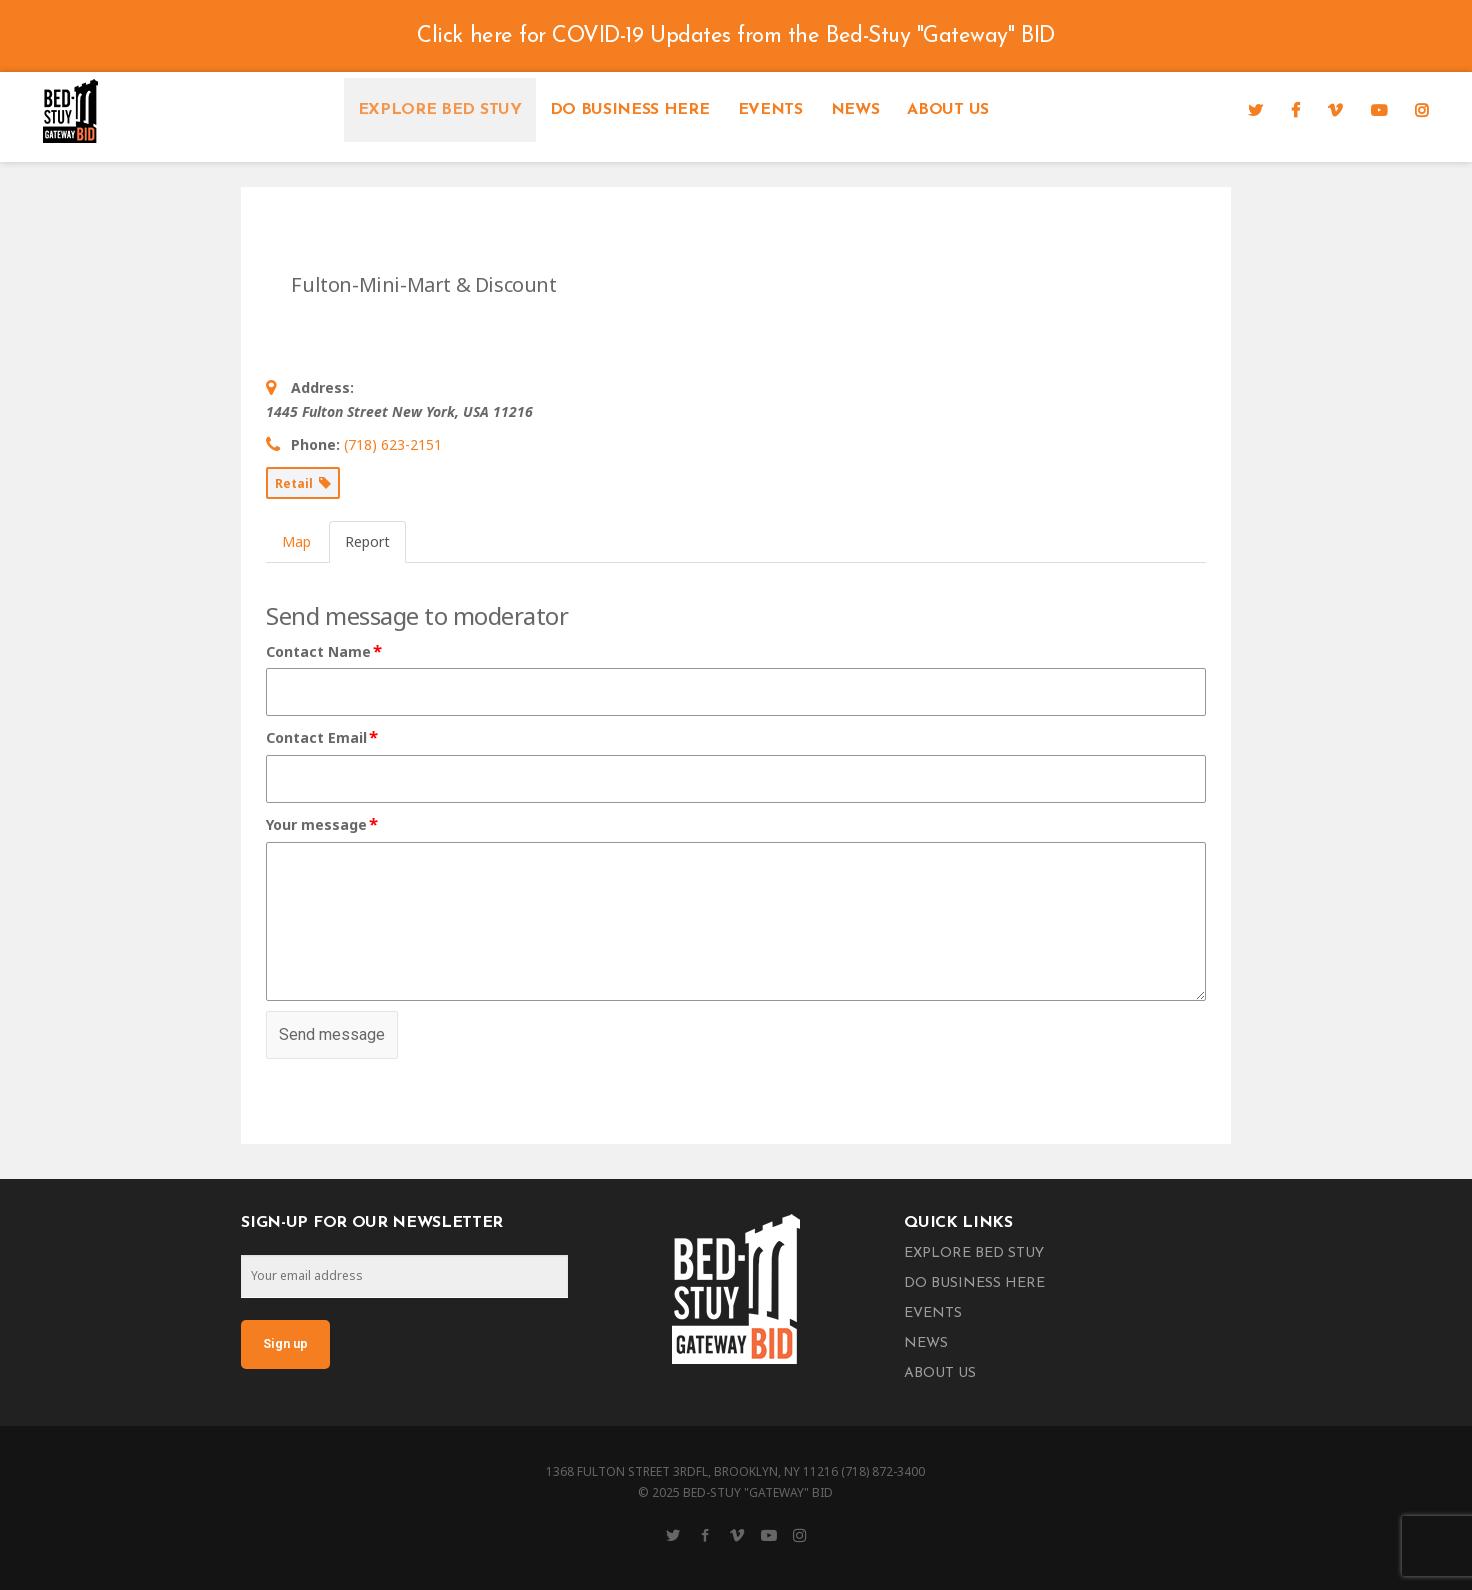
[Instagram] (1422, 110)
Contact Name (325, 652)
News (855, 110)
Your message (323, 825)
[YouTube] (1379, 110)
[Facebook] (1295, 110)
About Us (947, 110)
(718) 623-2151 (393, 444)
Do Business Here (630, 110)
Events (770, 110)
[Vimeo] (1335, 110)
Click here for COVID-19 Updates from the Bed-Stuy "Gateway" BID (735, 36)
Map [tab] (296, 541)
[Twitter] (1255, 110)
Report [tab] (367, 541)
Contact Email (323, 738)
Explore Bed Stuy (440, 110)
